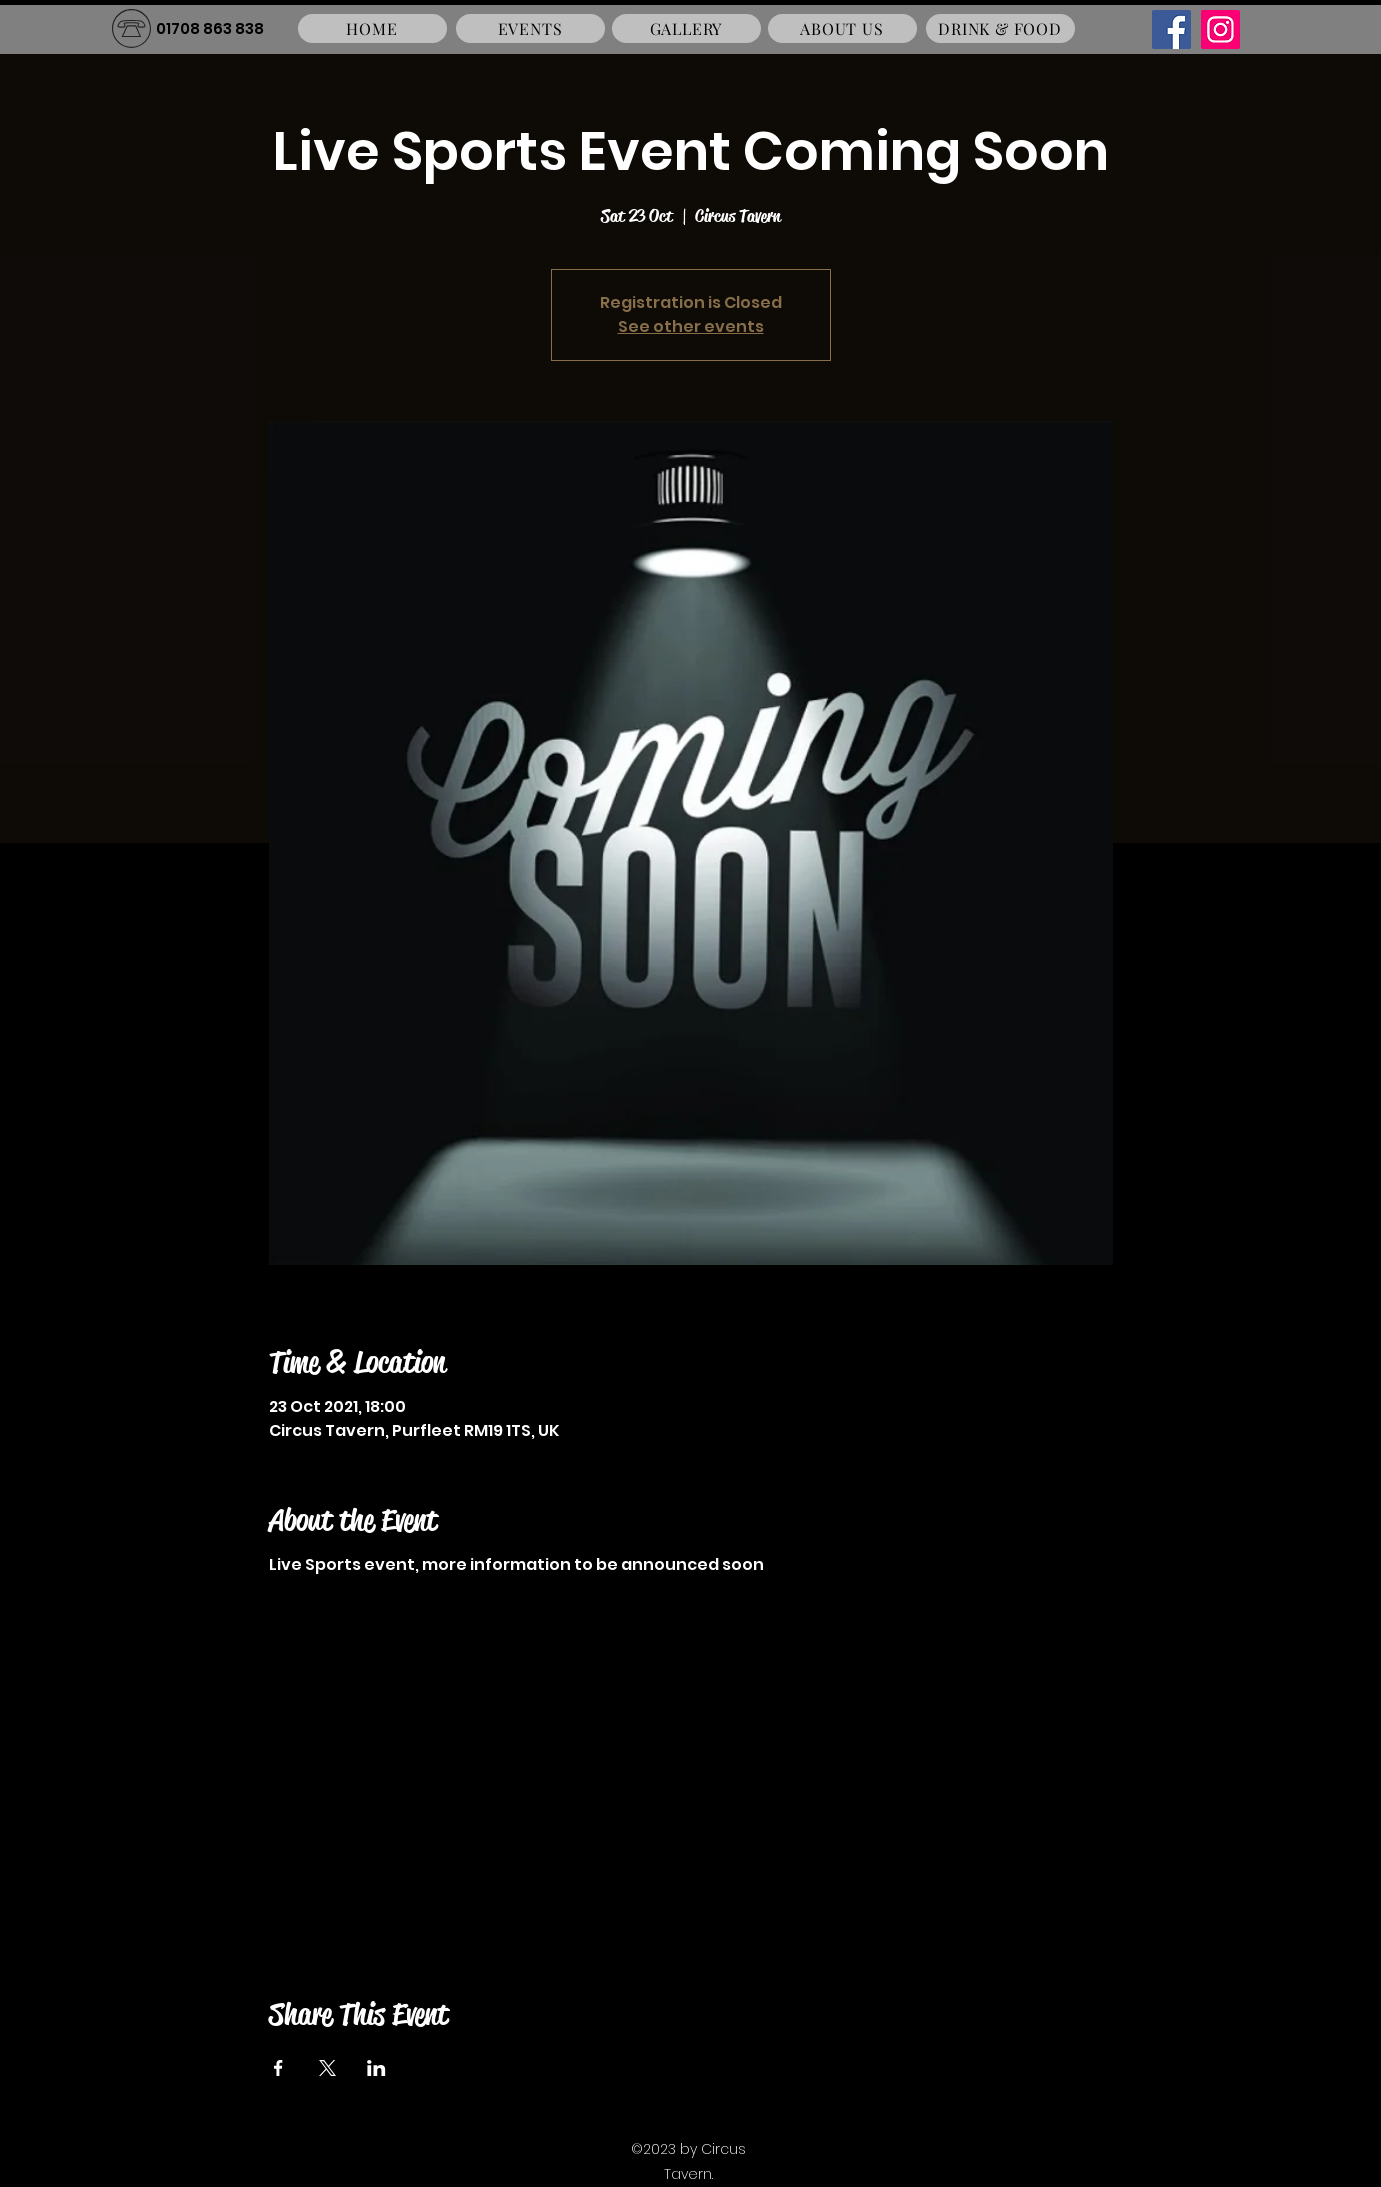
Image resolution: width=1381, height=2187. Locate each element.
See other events (691, 326)
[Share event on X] (327, 2068)
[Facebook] (1171, 29)
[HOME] (372, 28)
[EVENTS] (530, 28)
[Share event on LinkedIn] (376, 2068)
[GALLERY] (686, 28)
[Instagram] (1220, 29)
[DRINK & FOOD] (1000, 28)
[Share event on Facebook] (278, 2068)
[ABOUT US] (842, 28)
